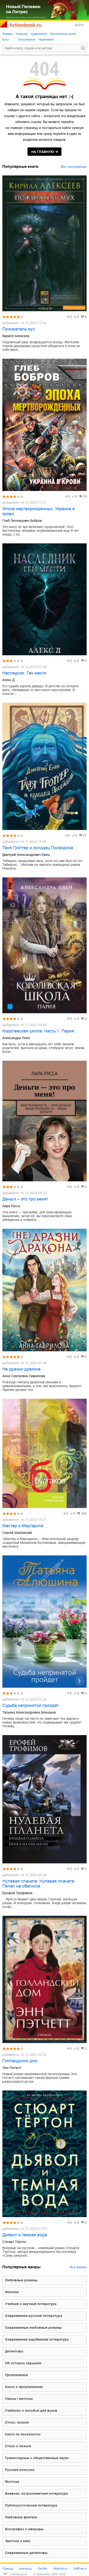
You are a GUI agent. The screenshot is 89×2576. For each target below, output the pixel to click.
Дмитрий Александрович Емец (26, 855)
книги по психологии (23, 2434)
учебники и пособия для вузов (31, 2410)
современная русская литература (33, 2316)
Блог (5, 39)
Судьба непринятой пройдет (30, 1705)
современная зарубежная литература (37, 2339)
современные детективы (26, 2553)
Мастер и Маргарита (22, 1525)
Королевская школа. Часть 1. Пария (38, 1031)
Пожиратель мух (18, 329)
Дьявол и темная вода (24, 2234)
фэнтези (12, 2292)
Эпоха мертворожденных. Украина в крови (38, 511)
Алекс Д (8, 680)
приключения (16, 2375)
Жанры (7, 34)
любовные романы (21, 2280)
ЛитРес (42, 2568)
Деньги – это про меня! (25, 1199)
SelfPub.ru (80, 2568)
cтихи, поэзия (17, 2422)
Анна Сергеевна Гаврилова (23, 1376)
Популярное (26, 39)
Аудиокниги (39, 34)
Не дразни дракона (21, 1369)
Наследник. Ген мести (24, 673)
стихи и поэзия (18, 2446)
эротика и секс (17, 2541)
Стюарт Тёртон (14, 2242)
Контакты (25, 2568)
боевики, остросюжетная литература (36, 2493)
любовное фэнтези (21, 2517)
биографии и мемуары (24, 2529)
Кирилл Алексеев (15, 336)
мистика (12, 2482)
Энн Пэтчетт (11, 2068)
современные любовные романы (33, 2327)
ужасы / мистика (19, 2399)
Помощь (7, 2568)
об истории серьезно (23, 2363)
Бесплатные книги (63, 34)
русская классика (19, 2470)
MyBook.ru (60, 2568)
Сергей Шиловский (17, 1533)
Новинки (22, 34)
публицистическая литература (31, 2505)
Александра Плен (16, 1038)
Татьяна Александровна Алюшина (29, 1712)
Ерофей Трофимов (17, 1893)
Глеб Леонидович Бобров (22, 521)
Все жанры (78, 2267)
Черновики (46, 39)
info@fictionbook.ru (14, 2574)
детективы (14, 2351)
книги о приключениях (24, 2387)
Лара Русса (11, 1206)
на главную (42, 152)
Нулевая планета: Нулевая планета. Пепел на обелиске (38, 1883)
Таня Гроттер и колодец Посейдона (37, 847)
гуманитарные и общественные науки (37, 2458)
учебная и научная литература (30, 2304)
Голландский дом (19, 2060)
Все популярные (74, 167)
